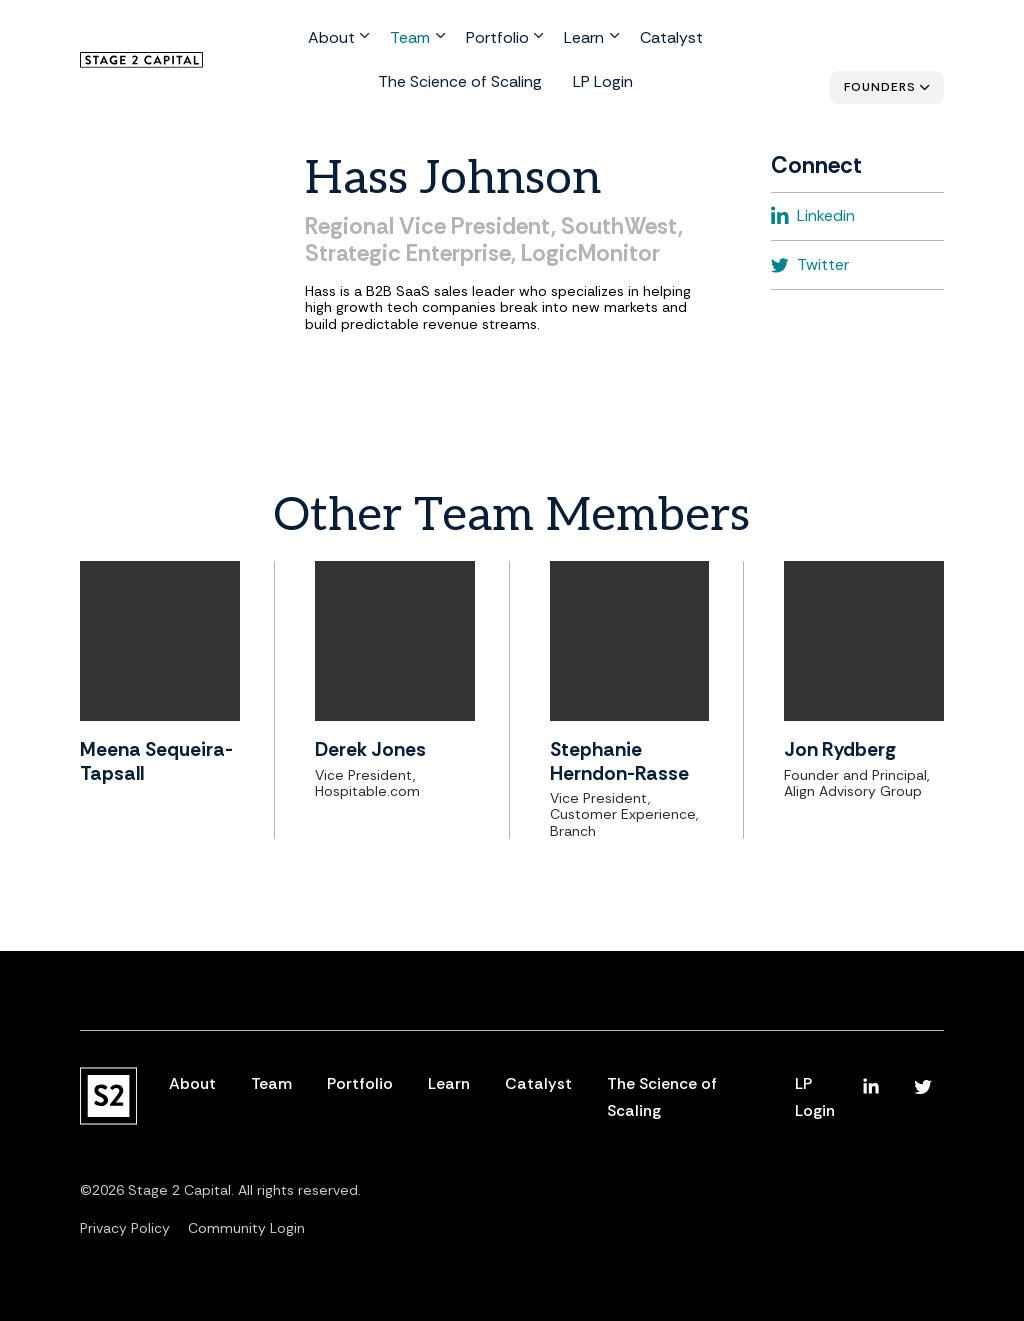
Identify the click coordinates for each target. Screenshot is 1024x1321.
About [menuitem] (252, 42)
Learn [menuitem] (492, 42)
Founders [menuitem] (880, 87)
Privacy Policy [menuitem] (125, 1228)
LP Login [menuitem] (508, 83)
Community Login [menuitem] (246, 1228)
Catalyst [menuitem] (574, 42)
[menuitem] (871, 1087)
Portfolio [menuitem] (409, 42)
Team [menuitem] (327, 42)
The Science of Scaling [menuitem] (708, 42)
